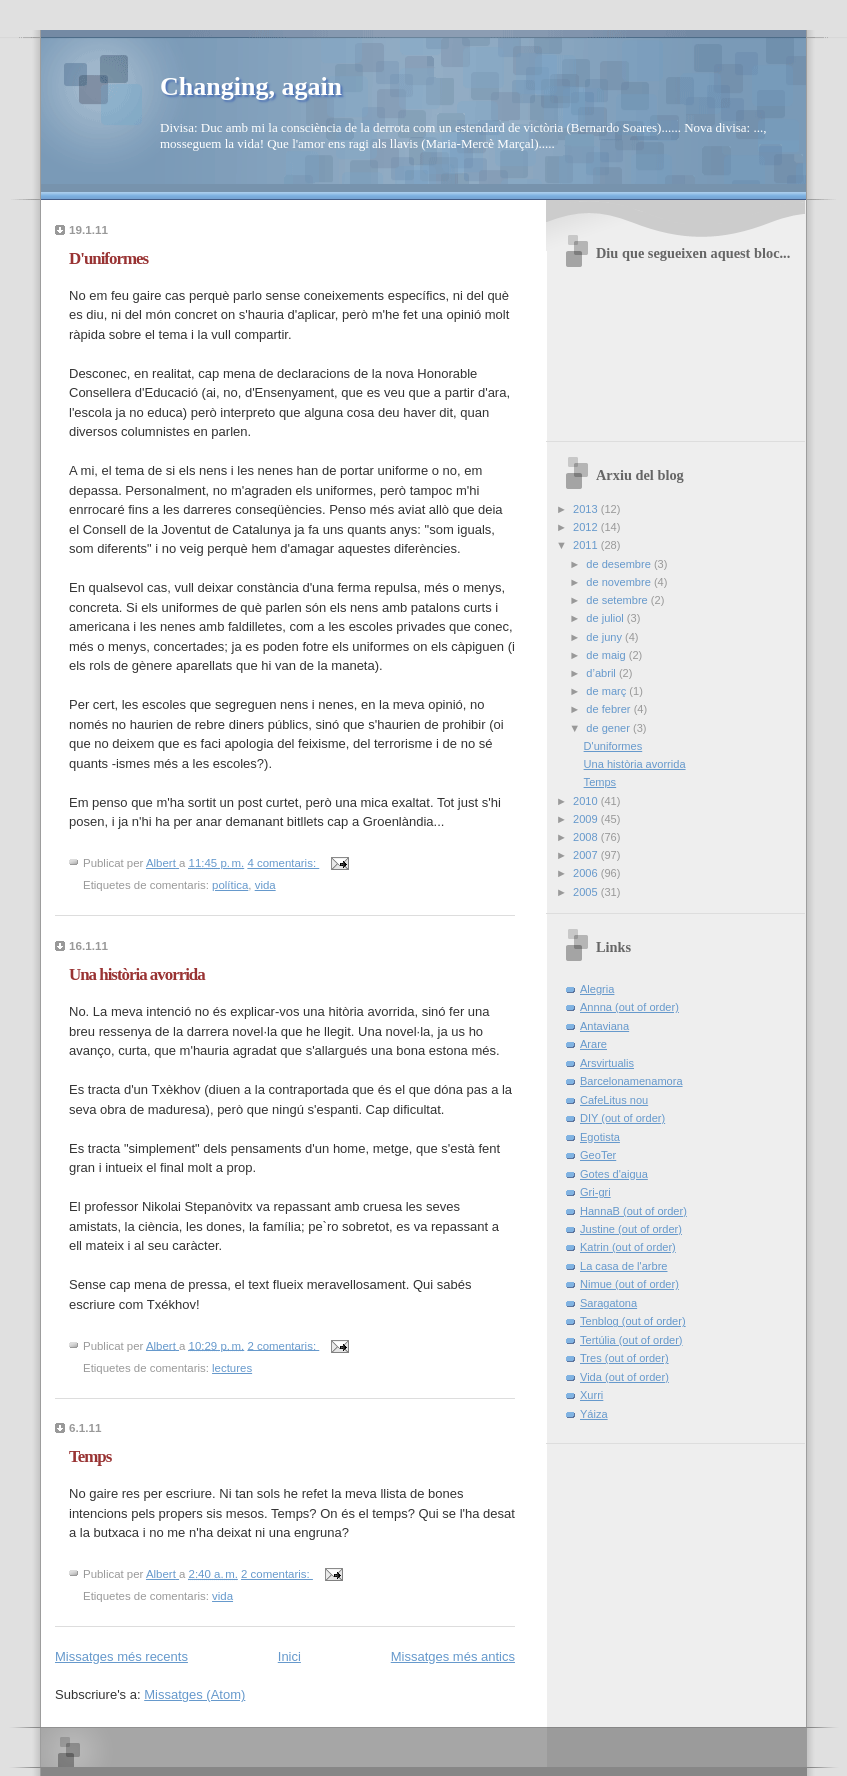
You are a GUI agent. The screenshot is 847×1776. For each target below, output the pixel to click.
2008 (587, 837)
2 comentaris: (283, 1345)
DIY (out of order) (622, 1118)
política (230, 885)
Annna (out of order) (629, 1007)
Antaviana (604, 1026)
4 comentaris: (283, 863)
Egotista (600, 1137)
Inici (289, 1656)
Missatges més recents (121, 1656)
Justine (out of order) (631, 1229)
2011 (587, 545)
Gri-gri (595, 1192)
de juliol (606, 618)
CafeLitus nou (614, 1100)
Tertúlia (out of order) (631, 1340)
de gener (609, 728)
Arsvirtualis (607, 1063)
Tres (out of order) (624, 1358)
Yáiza (594, 1414)
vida (265, 885)
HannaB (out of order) (633, 1211)
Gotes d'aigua (614, 1174)
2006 (587, 873)
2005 (587, 892)
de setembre (618, 600)
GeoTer (598, 1155)
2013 (587, 509)
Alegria (597, 989)
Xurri (591, 1395)
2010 (587, 801)
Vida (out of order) (624, 1377)
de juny (605, 637)
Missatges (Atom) (194, 1694)
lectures (232, 1368)
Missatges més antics (453, 1656)
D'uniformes (108, 258)
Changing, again (251, 86)
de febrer (609, 709)
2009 (587, 819)
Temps (90, 1456)
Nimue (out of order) (629, 1284)
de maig (607, 655)
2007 (587, 855)
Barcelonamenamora (631, 1081)
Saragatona (608, 1303)
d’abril (602, 673)
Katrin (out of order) (628, 1247)
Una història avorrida (137, 974)
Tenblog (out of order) (633, 1321)
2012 (587, 527)
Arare (593, 1044)
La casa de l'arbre (623, 1266)
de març (607, 691)
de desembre (620, 564)
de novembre (620, 582)
